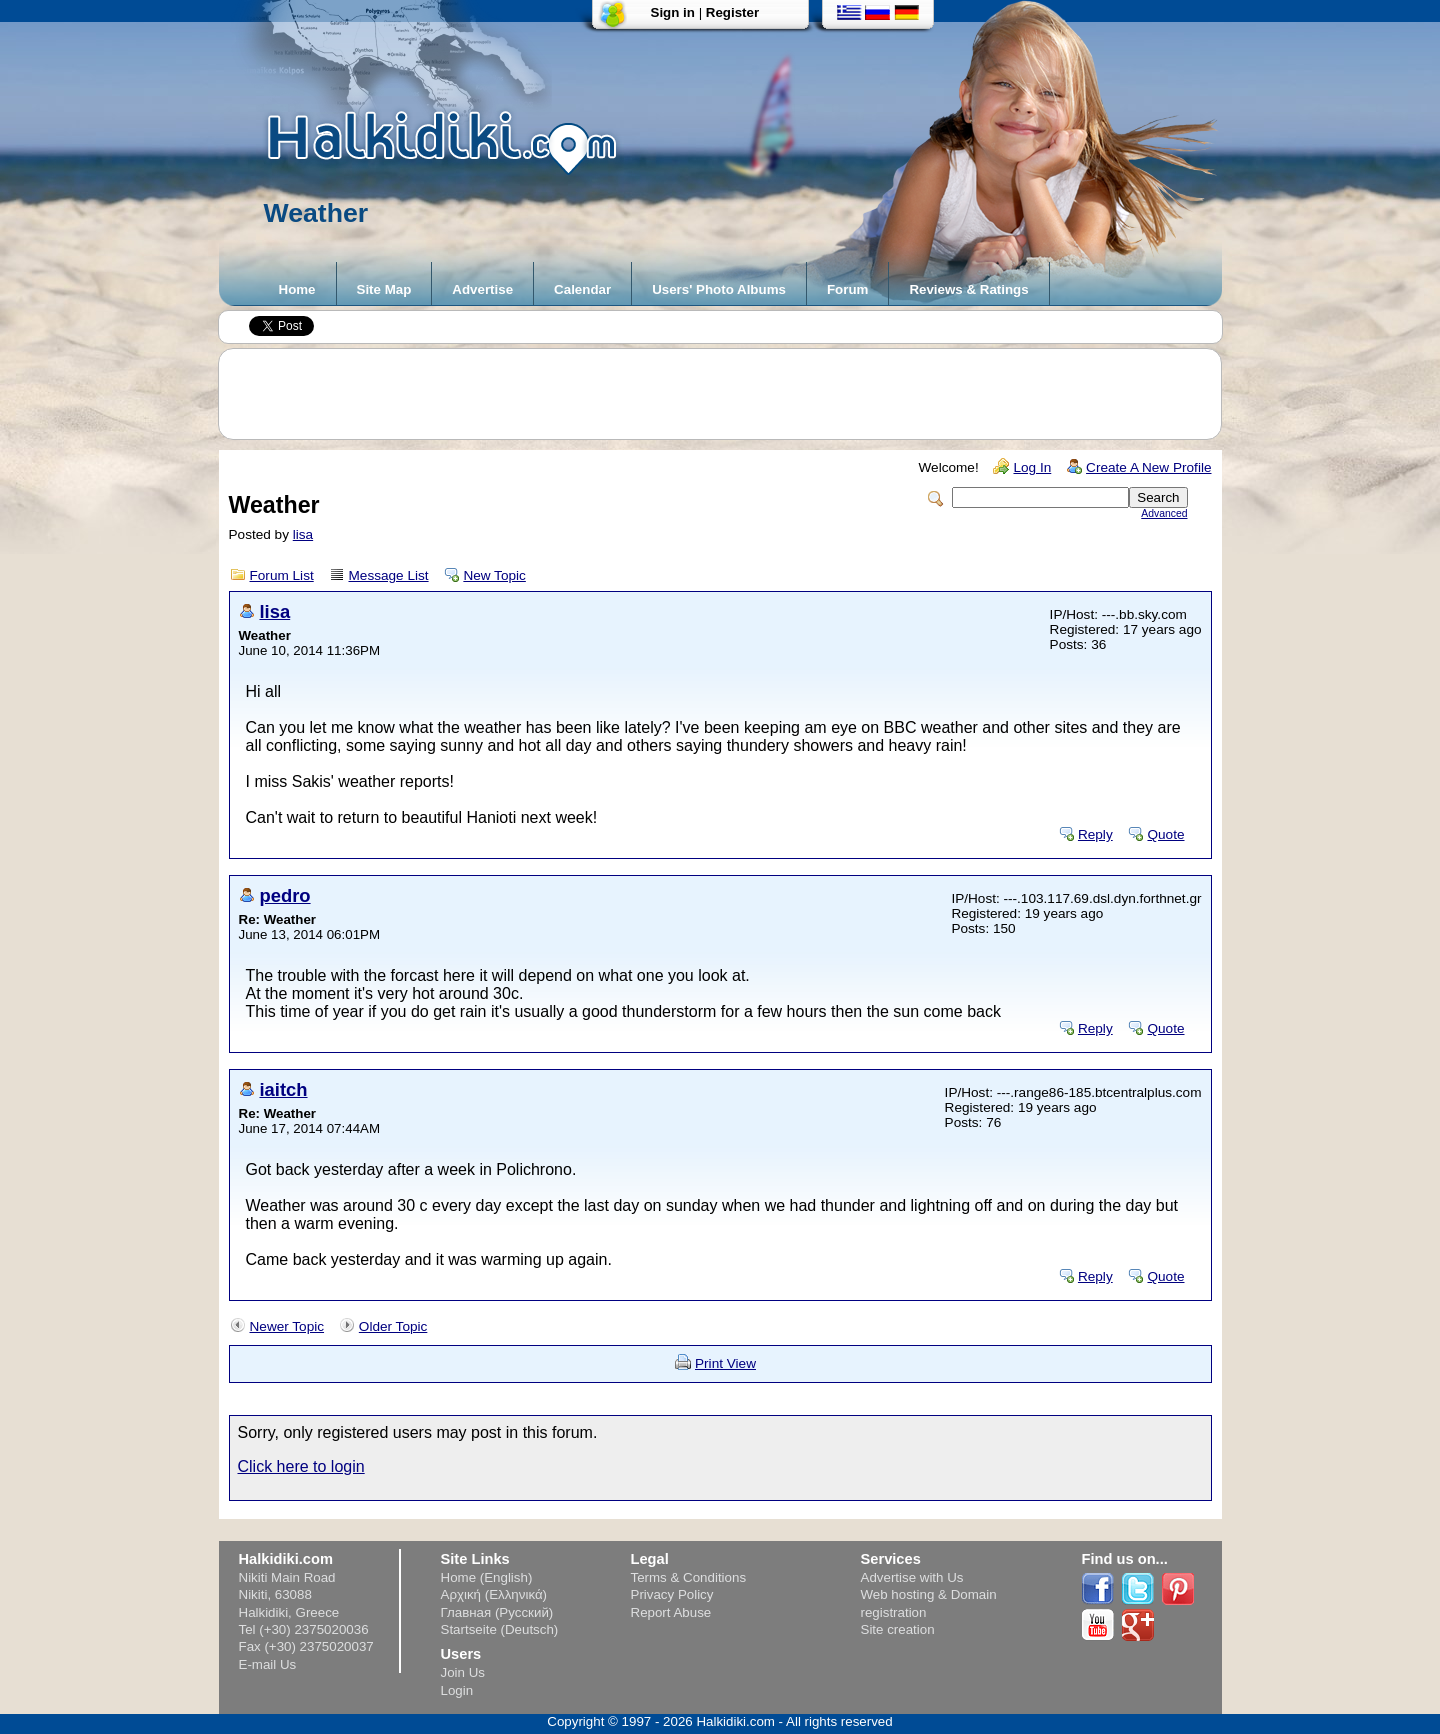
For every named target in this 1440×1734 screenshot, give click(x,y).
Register (732, 12)
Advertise (482, 289)
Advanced (1164, 513)
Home (297, 289)
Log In (1032, 467)
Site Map (384, 289)
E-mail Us (268, 1664)
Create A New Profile (1148, 467)
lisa (303, 534)
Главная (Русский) (497, 1612)
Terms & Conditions (689, 1577)
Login (457, 1690)
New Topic (494, 575)
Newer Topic (287, 1326)
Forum (847, 289)
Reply (1095, 834)
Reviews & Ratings (968, 289)
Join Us (463, 1672)
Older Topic (393, 1326)
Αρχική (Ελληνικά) (494, 1594)
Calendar (582, 289)
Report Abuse (671, 1612)
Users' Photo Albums (719, 289)
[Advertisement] (730, 394)
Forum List (282, 575)
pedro (285, 895)
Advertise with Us (912, 1577)
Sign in (673, 12)
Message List (389, 575)
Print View (725, 1363)
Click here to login (301, 1466)
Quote (1165, 834)
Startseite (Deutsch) (500, 1629)
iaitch (284, 1089)
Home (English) (487, 1577)
